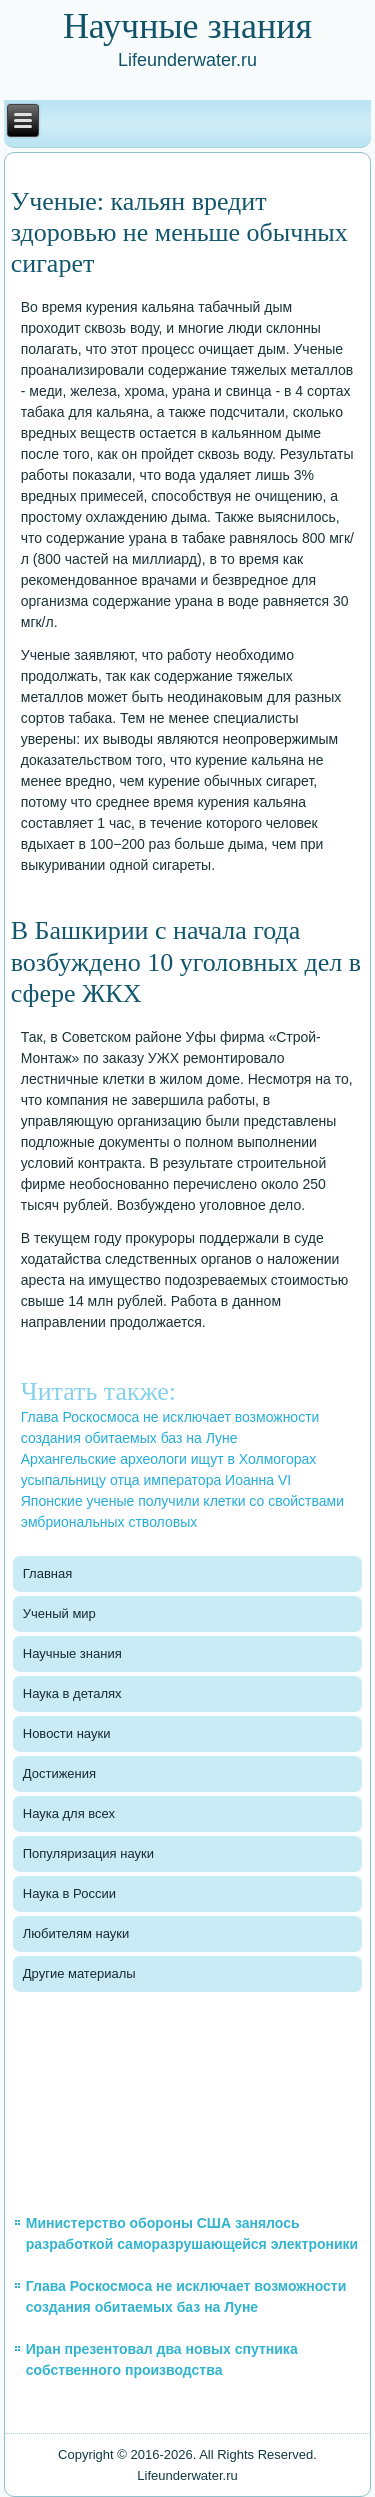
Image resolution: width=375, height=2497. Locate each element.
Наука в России (69, 1893)
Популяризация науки (88, 1853)
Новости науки (67, 1733)
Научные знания (72, 1653)
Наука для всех (69, 1813)
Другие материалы (79, 1973)
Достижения (59, 1773)
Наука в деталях (72, 1693)
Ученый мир (59, 1613)
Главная (47, 1573)
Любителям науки (76, 1933)
